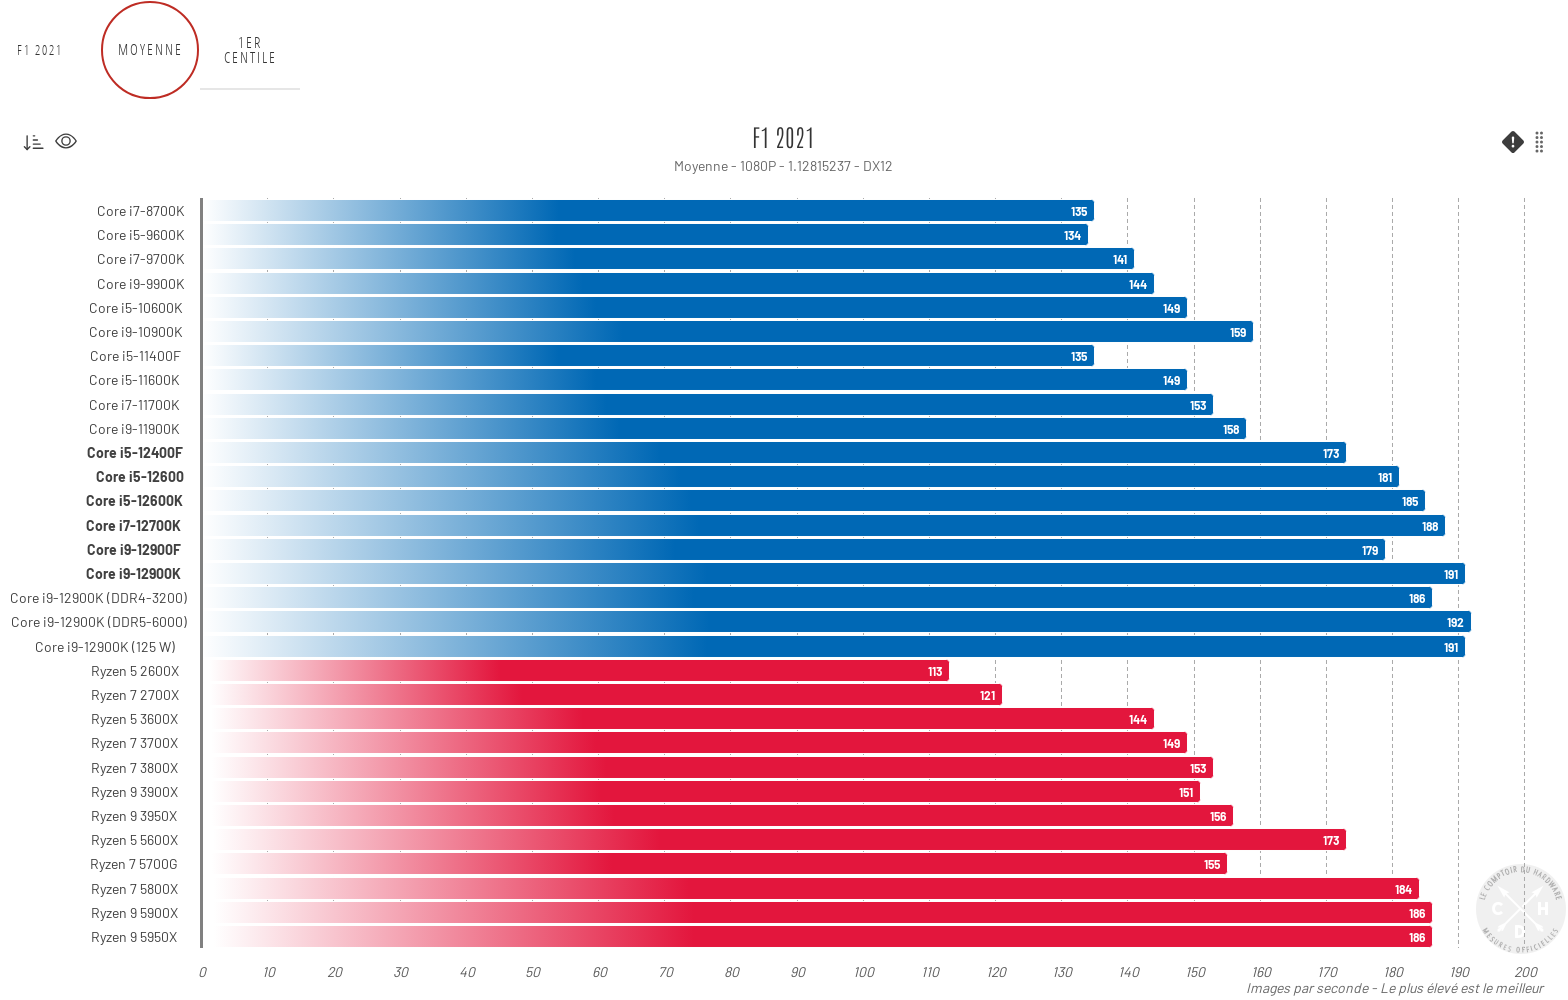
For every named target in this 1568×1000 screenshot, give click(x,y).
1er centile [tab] (250, 50)
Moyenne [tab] (150, 49)
